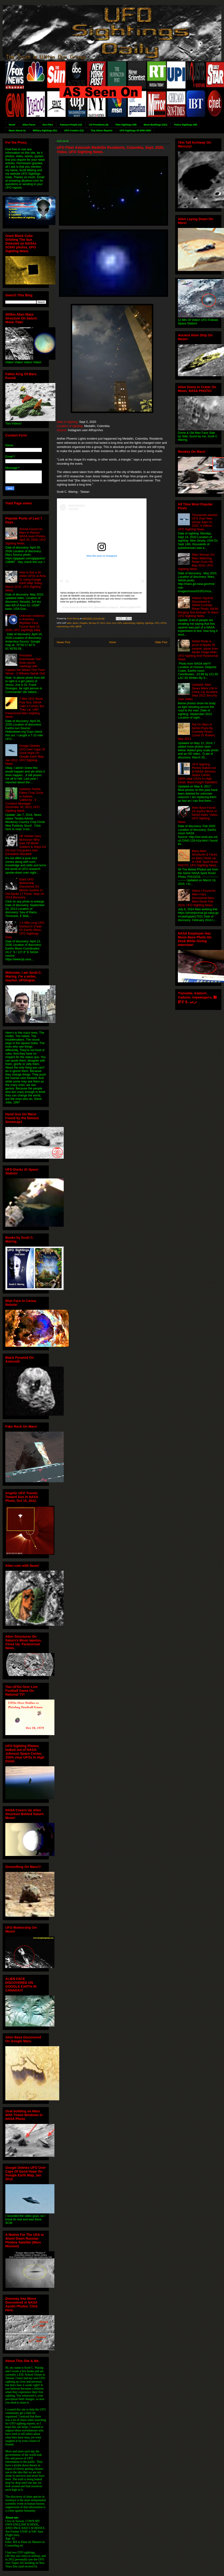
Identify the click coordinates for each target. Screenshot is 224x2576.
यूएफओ (78, 626)
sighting (140, 623)
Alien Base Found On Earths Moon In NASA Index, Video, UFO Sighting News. (198, 815)
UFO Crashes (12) (74, 130)
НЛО (72, 626)
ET (98, 623)
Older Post (161, 642)
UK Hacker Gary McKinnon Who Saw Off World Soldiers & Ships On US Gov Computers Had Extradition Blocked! (25, 845)
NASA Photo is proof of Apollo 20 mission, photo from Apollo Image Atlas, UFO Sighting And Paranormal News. (198, 650)
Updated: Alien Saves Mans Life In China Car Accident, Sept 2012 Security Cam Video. (198, 692)
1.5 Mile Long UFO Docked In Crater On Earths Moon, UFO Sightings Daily (24, 930)
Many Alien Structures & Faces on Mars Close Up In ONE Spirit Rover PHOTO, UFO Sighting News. (198, 858)
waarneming (63, 626)
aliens (75, 623)
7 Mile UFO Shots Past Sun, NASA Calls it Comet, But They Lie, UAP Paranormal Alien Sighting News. (24, 707)
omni (108, 623)
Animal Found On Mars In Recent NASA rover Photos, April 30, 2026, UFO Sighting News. (25, 536)
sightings (149, 623)
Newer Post (63, 642)
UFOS (163, 623)
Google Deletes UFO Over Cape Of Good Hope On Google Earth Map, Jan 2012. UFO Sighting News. (25, 754)
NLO (103, 623)
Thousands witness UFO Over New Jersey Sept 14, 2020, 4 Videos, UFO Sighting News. (197, 522)
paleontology (129, 623)
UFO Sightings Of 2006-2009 (135, 130)
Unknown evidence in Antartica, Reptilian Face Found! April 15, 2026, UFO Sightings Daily (24, 623)
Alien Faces (28, 124)
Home (12, 124)
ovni (114, 623)
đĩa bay (92, 623)
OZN (119, 623)
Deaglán (83, 623)
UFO (157, 623)
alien (69, 623)
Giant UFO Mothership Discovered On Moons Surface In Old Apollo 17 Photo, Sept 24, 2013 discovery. (24, 888)
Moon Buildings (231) (155, 124)
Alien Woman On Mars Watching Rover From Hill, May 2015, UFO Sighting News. (196, 562)
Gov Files (47, 124)
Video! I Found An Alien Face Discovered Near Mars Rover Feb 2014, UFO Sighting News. (197, 898)
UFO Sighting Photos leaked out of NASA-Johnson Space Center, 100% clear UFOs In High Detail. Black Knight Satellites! (198, 773)
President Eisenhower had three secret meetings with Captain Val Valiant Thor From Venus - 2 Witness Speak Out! (25, 664)
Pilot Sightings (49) (126, 124)
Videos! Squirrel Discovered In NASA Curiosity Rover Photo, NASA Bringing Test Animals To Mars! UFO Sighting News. (198, 607)
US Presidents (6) (98, 124)
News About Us (17, 130)
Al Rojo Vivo (86, 607)
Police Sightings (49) (185, 124)
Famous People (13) (71, 124)
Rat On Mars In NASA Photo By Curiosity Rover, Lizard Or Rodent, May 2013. (196, 731)
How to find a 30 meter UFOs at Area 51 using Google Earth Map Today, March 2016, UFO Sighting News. (25, 581)
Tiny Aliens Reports (101, 130)
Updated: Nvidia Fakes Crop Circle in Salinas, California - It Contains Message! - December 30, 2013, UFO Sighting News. (24, 799)
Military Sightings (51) (45, 130)
